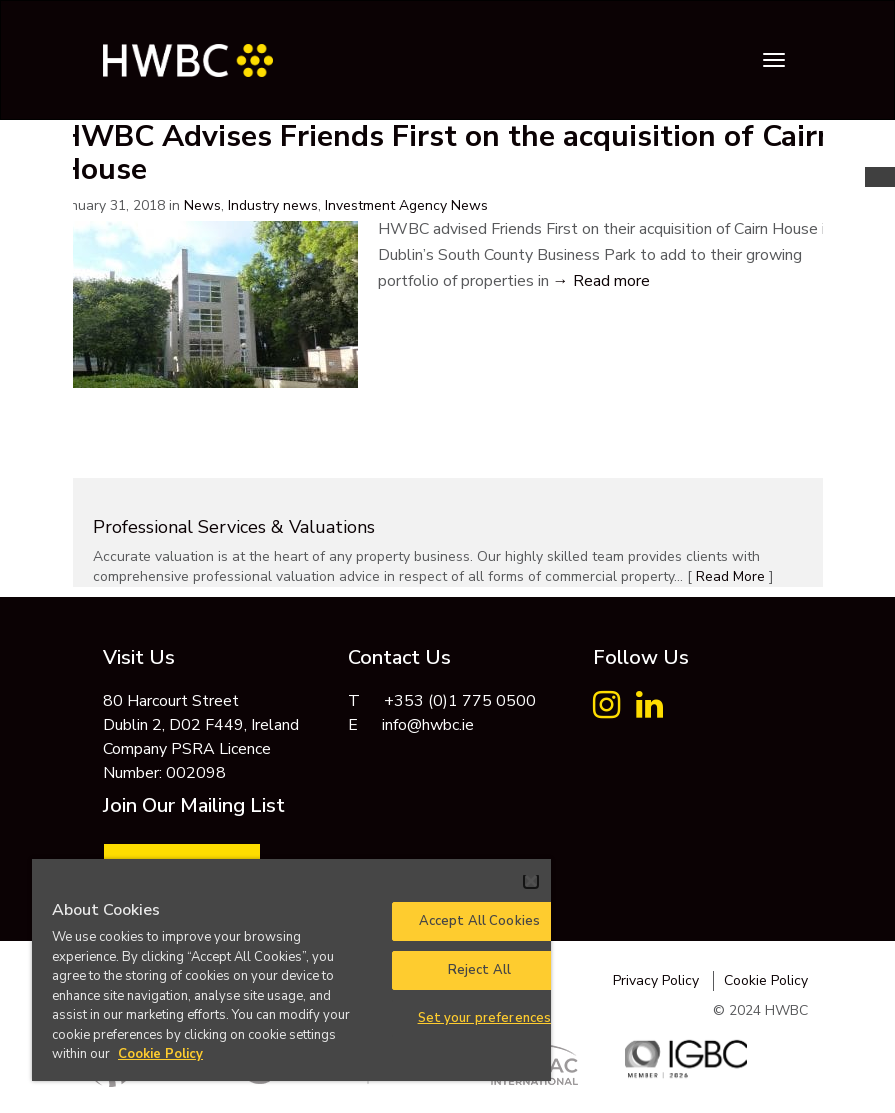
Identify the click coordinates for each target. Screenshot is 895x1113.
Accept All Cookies (479, 921)
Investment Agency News (406, 205)
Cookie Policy (766, 980)
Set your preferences (485, 1018)
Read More (730, 576)
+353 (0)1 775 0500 (460, 701)
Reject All (479, 970)
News (202, 205)
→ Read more (601, 281)
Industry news (273, 205)
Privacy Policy (656, 980)
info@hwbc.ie (428, 725)
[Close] (531, 881)
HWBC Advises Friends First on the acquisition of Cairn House (446, 153)
